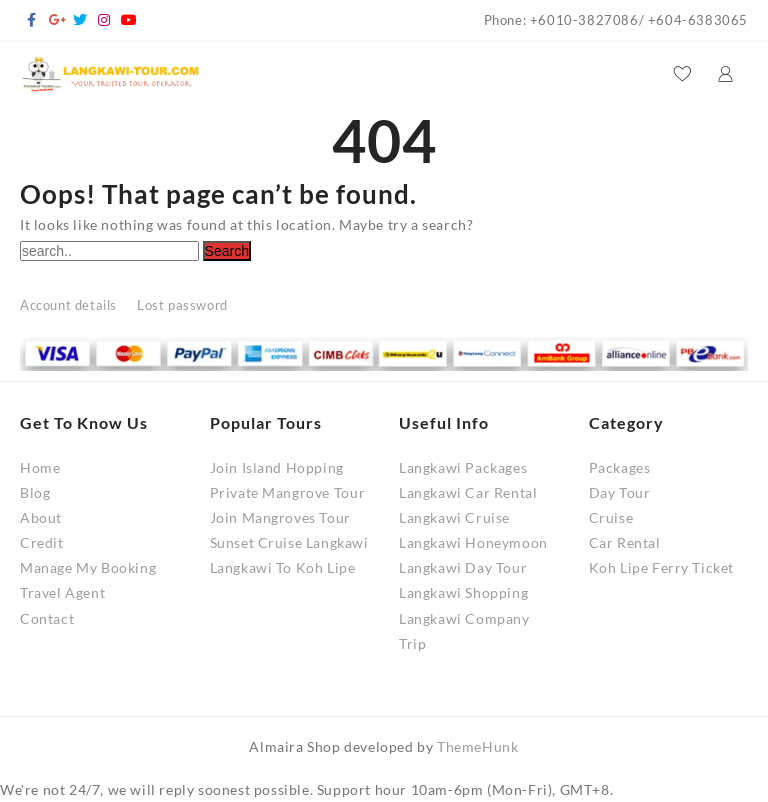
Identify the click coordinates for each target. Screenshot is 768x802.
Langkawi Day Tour (463, 567)
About (41, 517)
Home (40, 467)
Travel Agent (62, 592)
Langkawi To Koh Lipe (283, 567)
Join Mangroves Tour (280, 517)
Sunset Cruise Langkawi (289, 542)
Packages (620, 467)
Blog (35, 492)
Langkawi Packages (463, 467)
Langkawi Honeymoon (473, 542)
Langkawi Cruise (454, 517)
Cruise (611, 517)
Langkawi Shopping (463, 592)
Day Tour (620, 492)
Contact (47, 618)
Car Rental (625, 542)
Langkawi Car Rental (468, 492)
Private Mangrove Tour (288, 492)
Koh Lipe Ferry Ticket (662, 567)
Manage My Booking (88, 567)
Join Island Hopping (277, 467)
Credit (42, 542)
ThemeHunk (477, 746)
